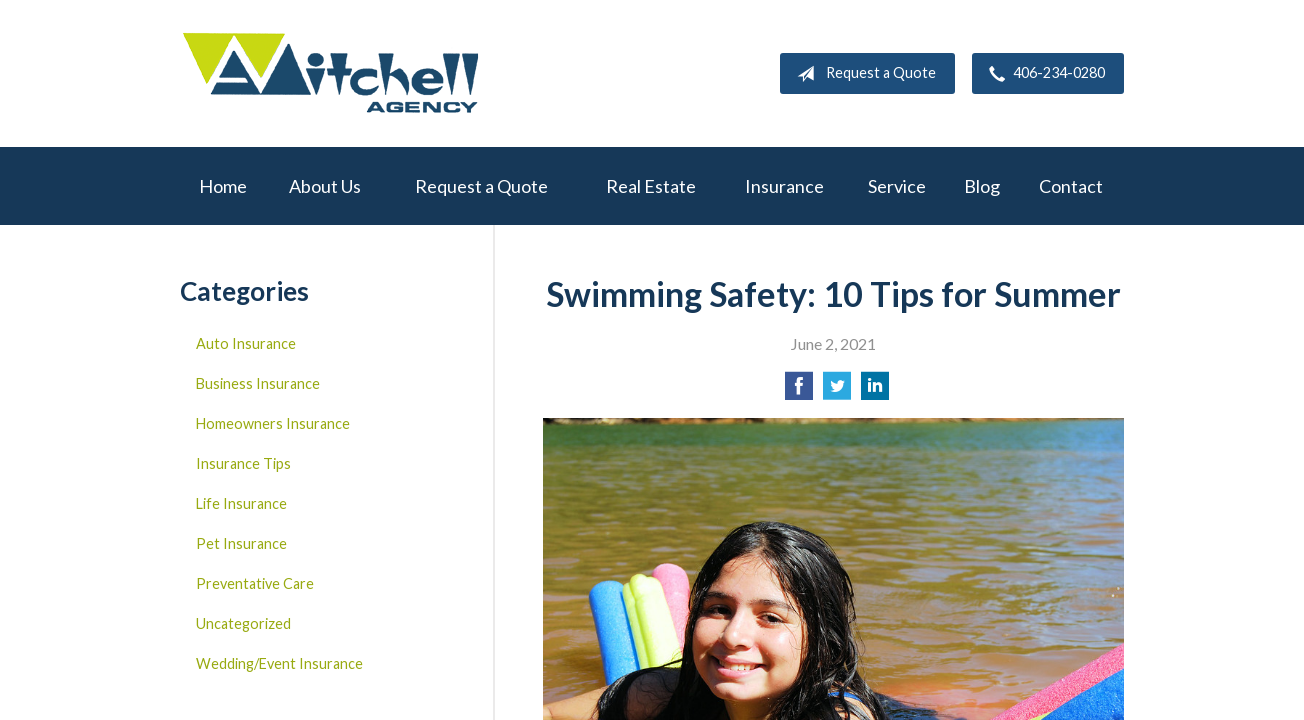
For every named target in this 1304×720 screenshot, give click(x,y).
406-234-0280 (1043, 74)
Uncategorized (243, 623)
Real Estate (651, 186)
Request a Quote (862, 74)
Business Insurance (258, 383)
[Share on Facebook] (799, 391)
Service (897, 186)
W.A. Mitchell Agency (330, 73)
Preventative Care (255, 583)
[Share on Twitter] (837, 391)
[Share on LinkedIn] (875, 391)
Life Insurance (241, 503)
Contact (1071, 186)
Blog (982, 186)
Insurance (784, 186)
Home (223, 186)
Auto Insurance (246, 343)
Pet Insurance (241, 543)
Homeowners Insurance (273, 423)
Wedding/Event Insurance (279, 663)
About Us (325, 186)
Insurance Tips (243, 463)
